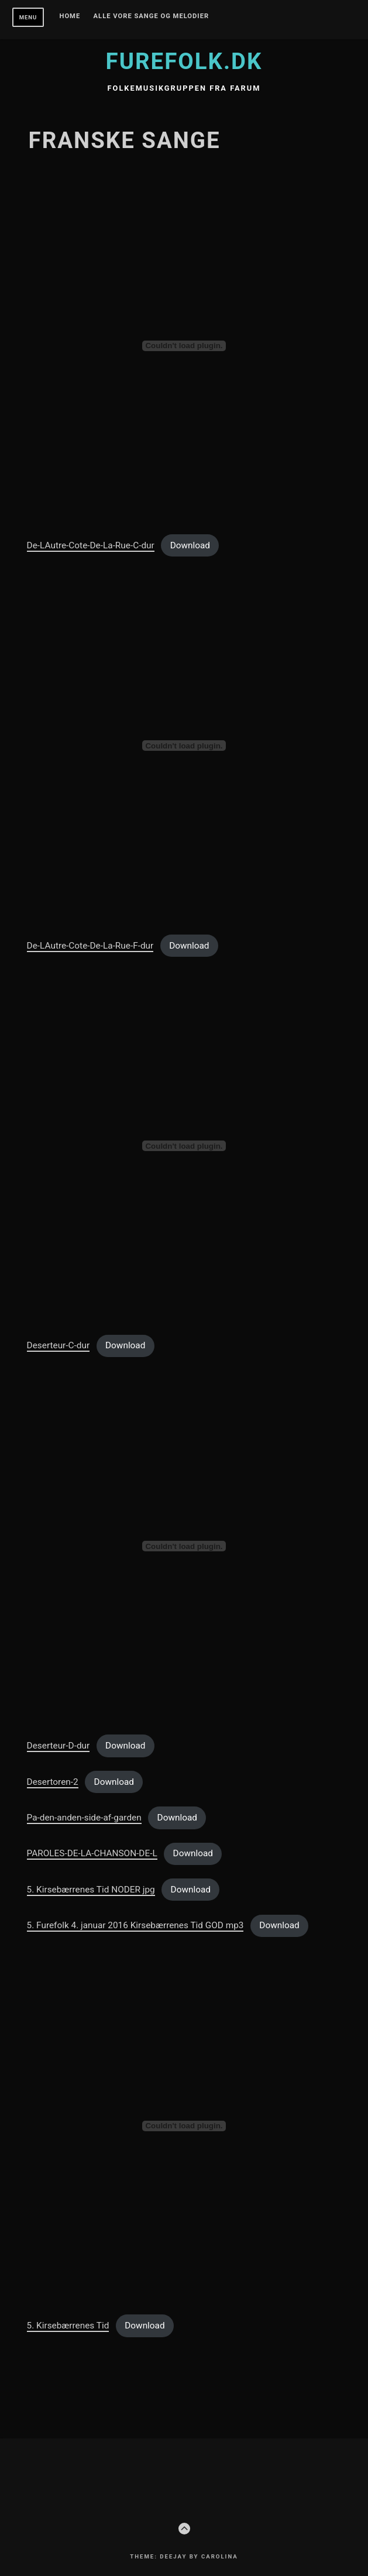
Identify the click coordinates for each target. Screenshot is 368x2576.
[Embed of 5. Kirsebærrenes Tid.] (184, 2126)
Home (70, 16)
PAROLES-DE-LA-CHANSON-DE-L (92, 1853)
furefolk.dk (184, 61)
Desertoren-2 (52, 1782)
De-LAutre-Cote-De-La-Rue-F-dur (90, 945)
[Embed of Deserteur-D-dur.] (184, 1546)
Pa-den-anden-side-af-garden (84, 1817)
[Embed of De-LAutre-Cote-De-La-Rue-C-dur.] (184, 345)
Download (190, 545)
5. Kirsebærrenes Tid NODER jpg (91, 1889)
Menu (28, 17)
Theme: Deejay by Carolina (184, 2556)
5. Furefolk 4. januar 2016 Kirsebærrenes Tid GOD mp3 (135, 1925)
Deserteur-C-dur (58, 1345)
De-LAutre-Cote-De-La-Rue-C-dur (90, 545)
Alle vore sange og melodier (151, 16)
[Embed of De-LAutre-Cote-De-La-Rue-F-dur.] (184, 745)
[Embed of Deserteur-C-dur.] (184, 1145)
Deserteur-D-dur (58, 1745)
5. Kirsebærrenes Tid (68, 2325)
